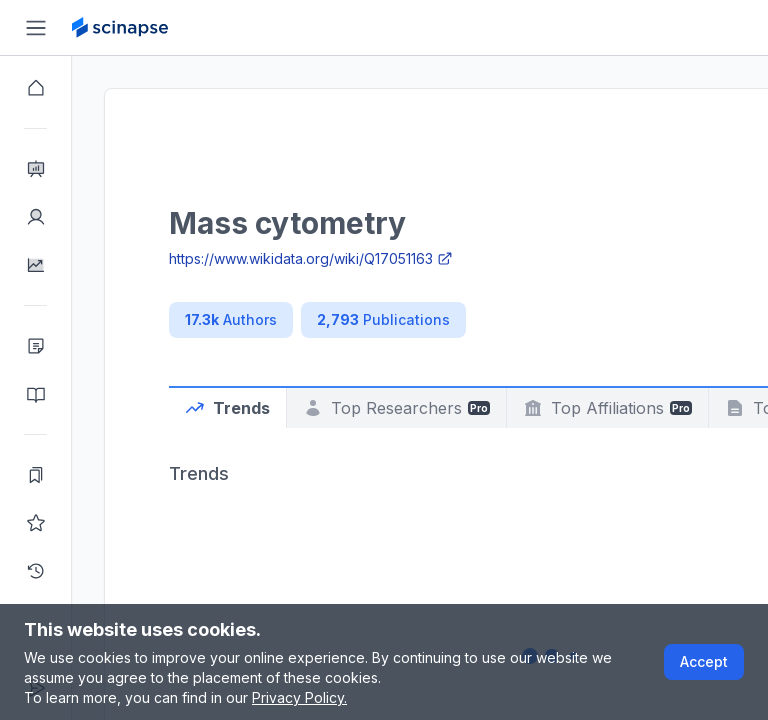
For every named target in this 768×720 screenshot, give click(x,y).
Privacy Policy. (299, 697)
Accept (704, 661)
